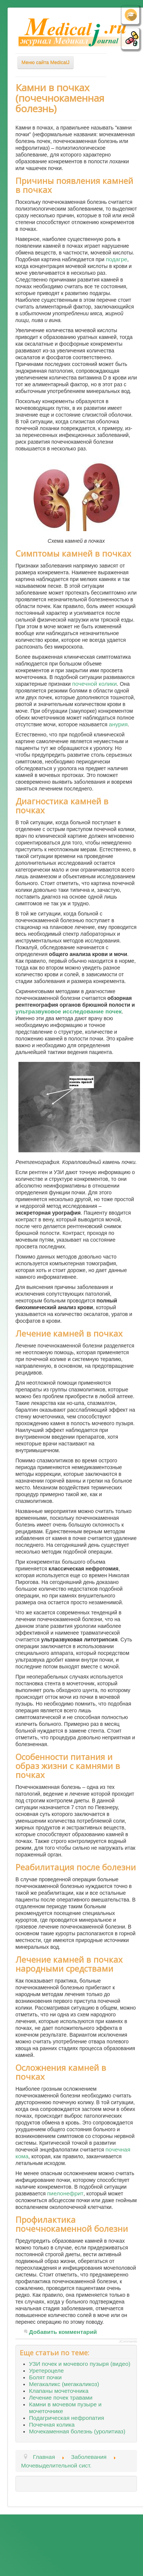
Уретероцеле (46, 2370)
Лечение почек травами (61, 2397)
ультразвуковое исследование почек (68, 1011)
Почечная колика (52, 2424)
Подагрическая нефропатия (66, 2418)
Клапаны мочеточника (58, 2391)
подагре (116, 259)
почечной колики (94, 684)
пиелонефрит (65, 2193)
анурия (118, 724)
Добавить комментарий (63, 2332)
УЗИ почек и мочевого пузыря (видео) (79, 2364)
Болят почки (45, 2377)
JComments (128, 2341)
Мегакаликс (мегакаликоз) (64, 2384)
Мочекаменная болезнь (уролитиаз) (77, 2431)
